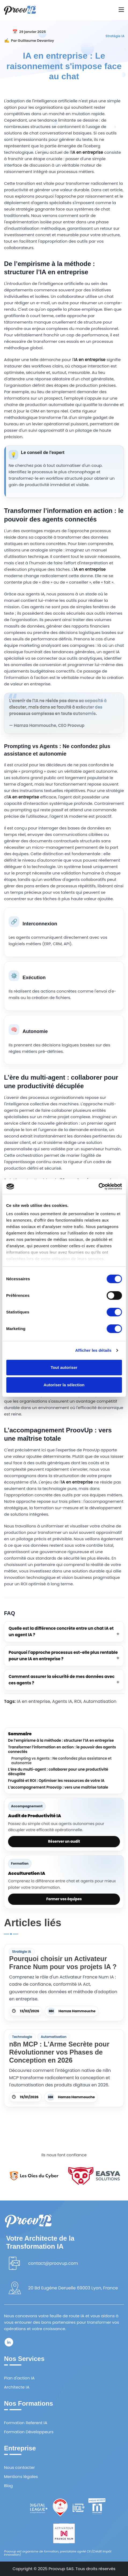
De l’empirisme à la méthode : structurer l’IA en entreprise (61, 1740)
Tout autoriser (64, 1367)
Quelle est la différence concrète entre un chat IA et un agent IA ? (61, 1631)
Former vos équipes (64, 1899)
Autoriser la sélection (64, 1385)
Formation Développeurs (28, 2432)
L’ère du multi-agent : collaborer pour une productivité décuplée (58, 1772)
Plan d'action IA (19, 2378)
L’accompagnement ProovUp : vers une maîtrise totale (58, 1787)
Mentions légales (21, 2476)
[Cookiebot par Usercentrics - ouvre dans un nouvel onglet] (98, 1186)
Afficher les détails (93, 1350)
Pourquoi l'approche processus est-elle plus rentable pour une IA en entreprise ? (63, 1656)
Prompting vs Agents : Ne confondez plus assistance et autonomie (61, 1761)
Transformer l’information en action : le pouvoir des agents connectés (62, 1749)
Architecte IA (17, 2387)
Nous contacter (19, 2467)
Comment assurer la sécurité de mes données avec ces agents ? (62, 1680)
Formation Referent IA (25, 2422)
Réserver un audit (64, 1841)
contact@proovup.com (53, 2263)
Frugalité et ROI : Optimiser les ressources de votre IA (56, 1781)
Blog (8, 2485)
